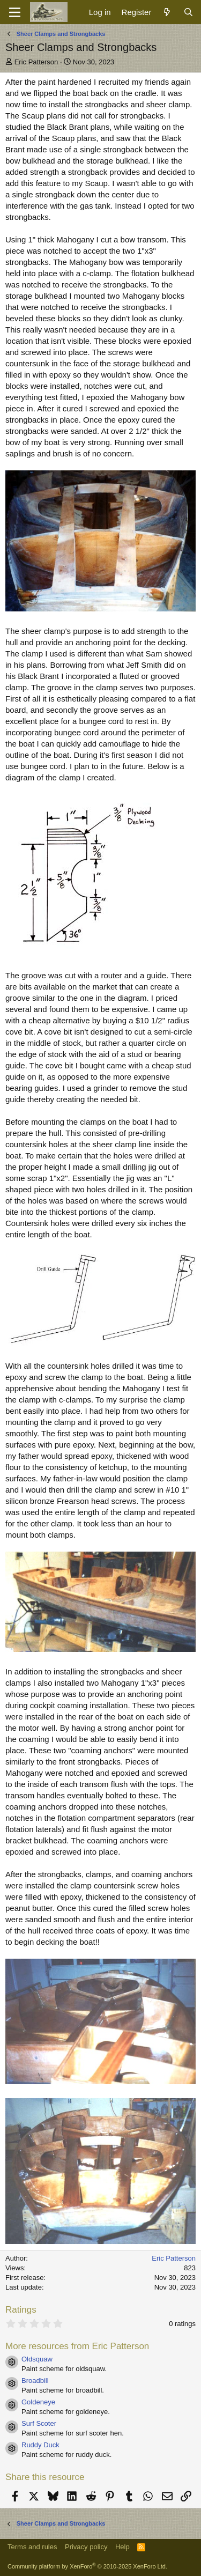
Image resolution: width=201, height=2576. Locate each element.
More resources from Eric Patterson (77, 2346)
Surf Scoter (38, 2423)
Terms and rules (32, 2547)
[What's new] (167, 12)
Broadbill (35, 2380)
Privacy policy (86, 2547)
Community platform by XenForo (87, 2566)
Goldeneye (38, 2402)
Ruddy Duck (40, 2445)
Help (122, 2547)
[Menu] (14, 12)
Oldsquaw (37, 2359)
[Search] (188, 12)
